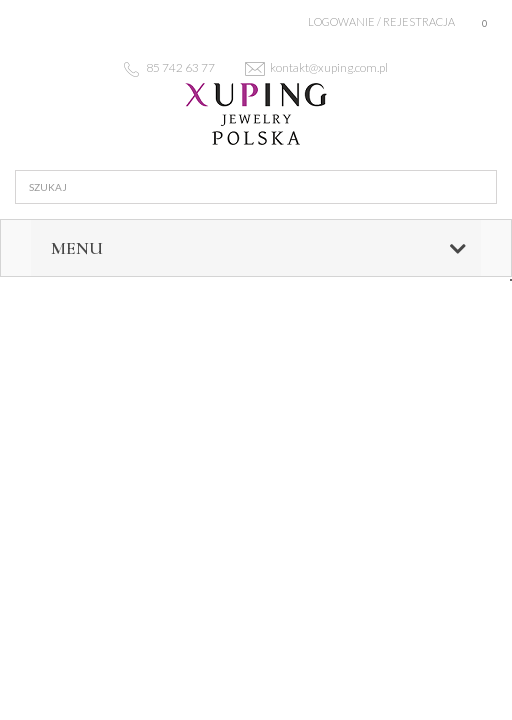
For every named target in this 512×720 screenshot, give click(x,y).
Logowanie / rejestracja (381, 21)
